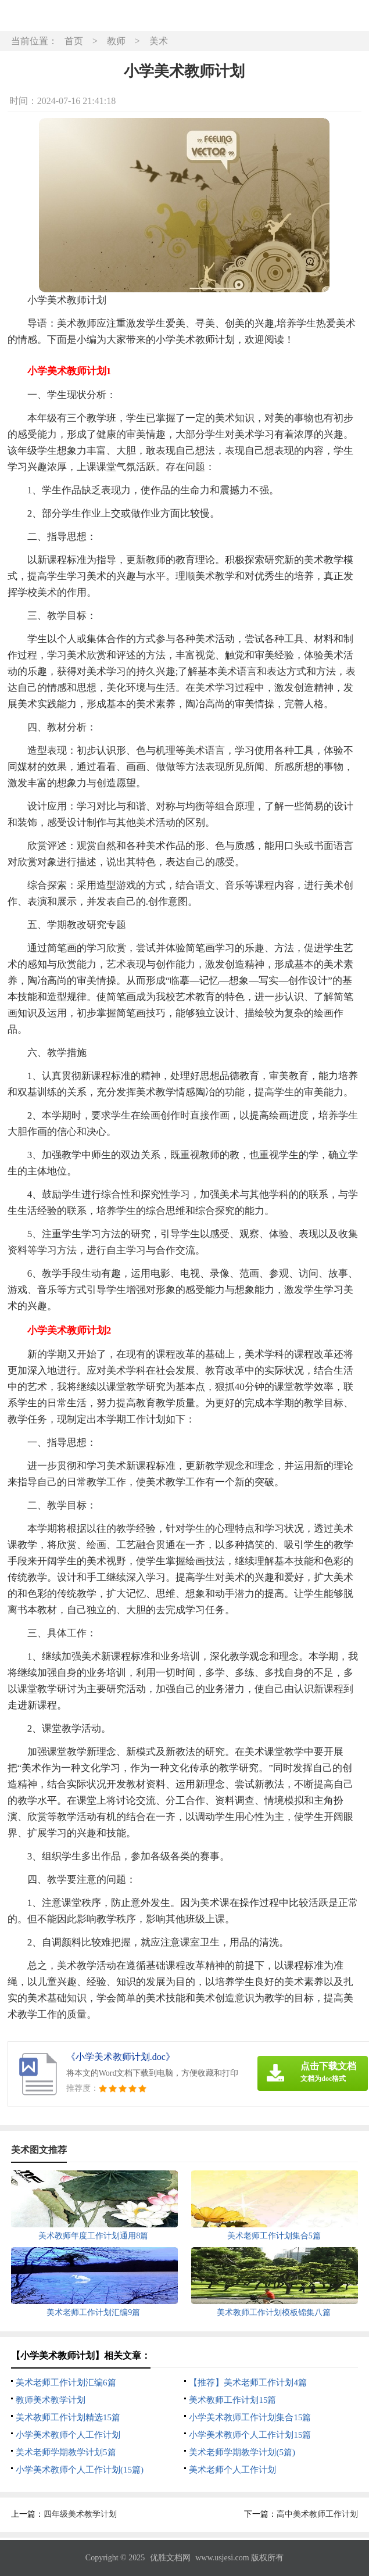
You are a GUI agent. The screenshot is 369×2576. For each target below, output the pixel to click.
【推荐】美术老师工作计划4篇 (248, 2382)
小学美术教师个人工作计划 (68, 2434)
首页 (74, 41)
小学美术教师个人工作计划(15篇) (80, 2469)
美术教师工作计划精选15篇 (68, 2417)
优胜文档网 (170, 2557)
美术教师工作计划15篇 (232, 2400)
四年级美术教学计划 (80, 2514)
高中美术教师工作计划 (317, 2514)
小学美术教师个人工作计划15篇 (250, 2434)
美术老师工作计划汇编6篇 (66, 2382)
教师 (116, 41)
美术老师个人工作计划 (232, 2469)
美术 (158, 41)
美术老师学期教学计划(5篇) (242, 2452)
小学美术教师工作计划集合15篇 (250, 2417)
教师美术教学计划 (50, 2400)
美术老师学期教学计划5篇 (66, 2452)
